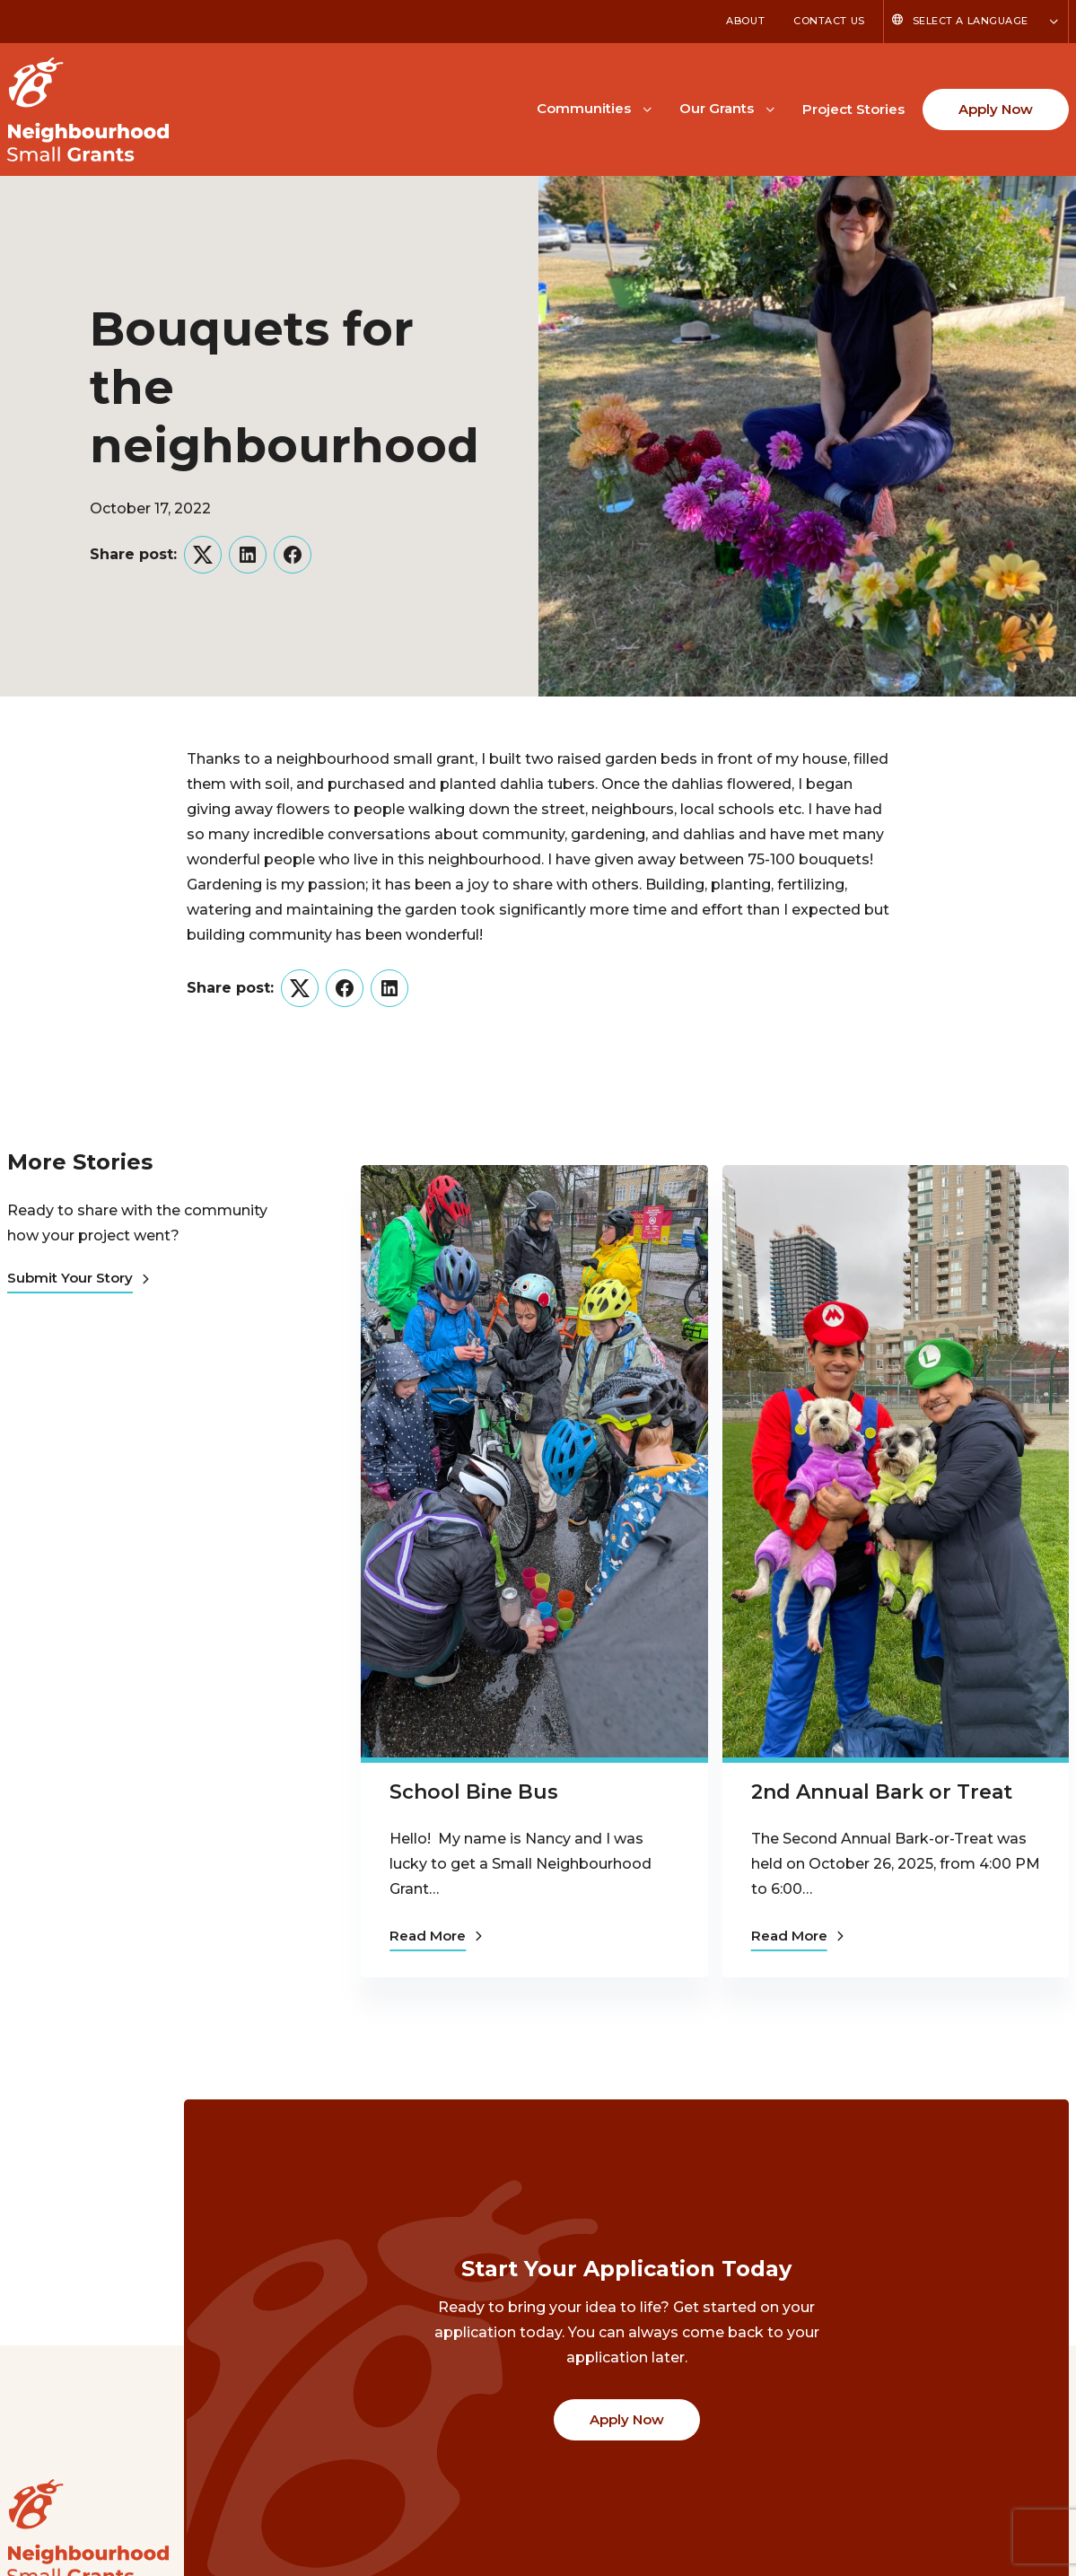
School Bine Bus (473, 1792)
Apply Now (995, 109)
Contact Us (829, 20)
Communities (584, 108)
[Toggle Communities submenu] (647, 107)
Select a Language (970, 20)
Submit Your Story (78, 1277)
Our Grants (716, 108)
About (745, 20)
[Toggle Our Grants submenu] (770, 107)
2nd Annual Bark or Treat (881, 1792)
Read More (435, 1935)
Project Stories (853, 109)
